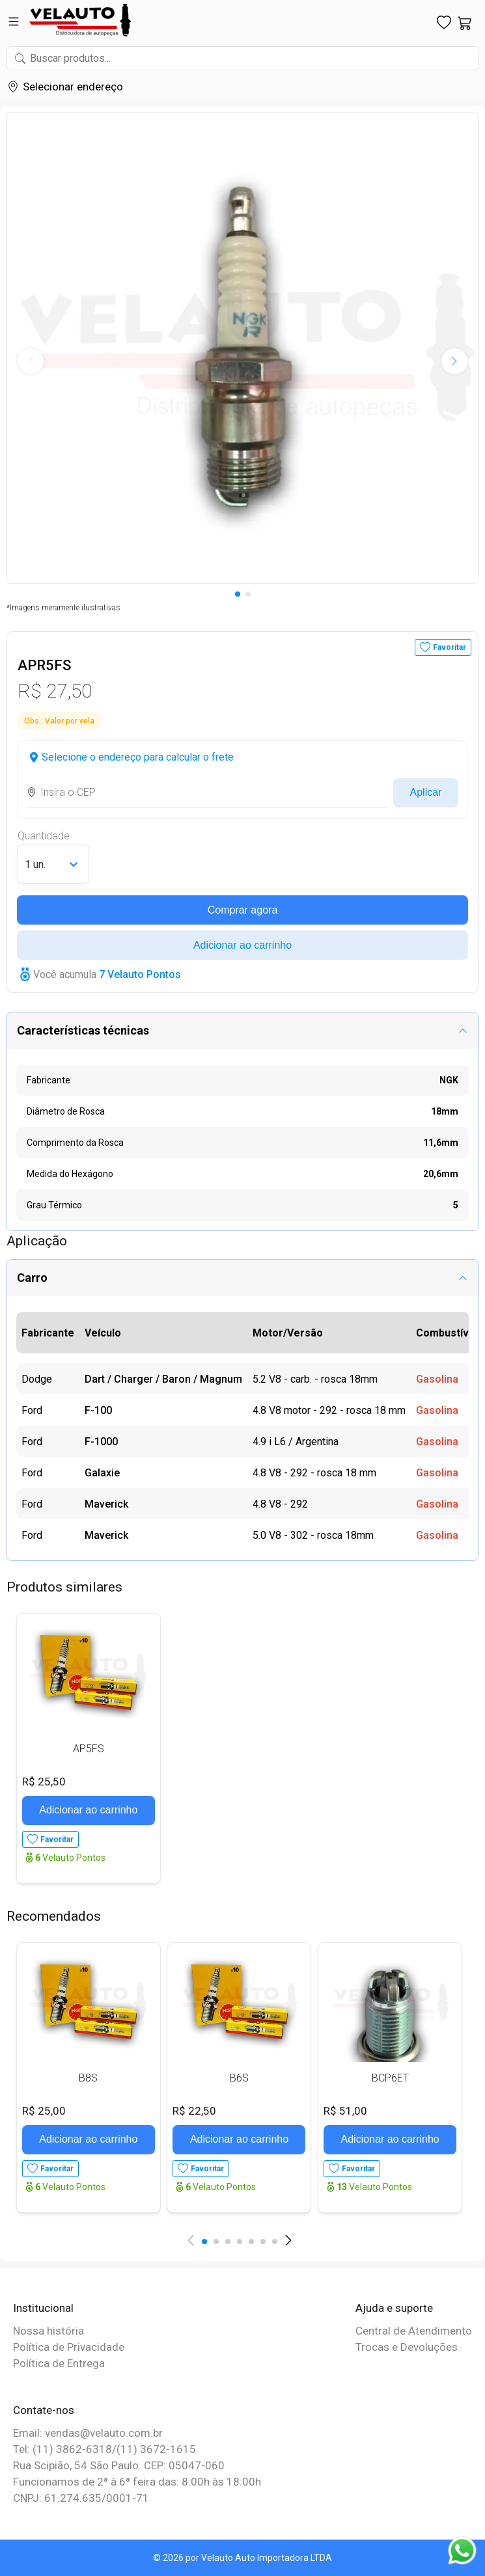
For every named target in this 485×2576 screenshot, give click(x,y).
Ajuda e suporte (394, 2307)
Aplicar (426, 792)
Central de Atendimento (413, 2330)
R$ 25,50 (44, 1781)
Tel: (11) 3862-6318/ (65, 2449)
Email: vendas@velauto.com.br (88, 2432)
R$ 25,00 (44, 2110)
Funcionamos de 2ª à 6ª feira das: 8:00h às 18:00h (137, 2481)
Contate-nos (43, 2410)
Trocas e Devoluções (406, 2346)
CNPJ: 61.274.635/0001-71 (81, 2497)
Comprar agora (243, 909)
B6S (239, 2078)
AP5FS (88, 1748)
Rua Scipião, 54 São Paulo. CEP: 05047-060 (119, 2465)
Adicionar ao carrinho (242, 945)
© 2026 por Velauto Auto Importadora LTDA (242, 2558)
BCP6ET (390, 2078)
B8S (88, 2078)
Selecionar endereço (73, 86)
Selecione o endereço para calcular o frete (138, 757)
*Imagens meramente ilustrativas (63, 607)
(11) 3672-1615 (156, 2449)
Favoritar (449, 647)
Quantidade (44, 836)
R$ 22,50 (194, 2110)
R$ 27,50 (55, 690)
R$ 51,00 (345, 2110)
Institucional (43, 2307)
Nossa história (48, 2330)
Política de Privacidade (68, 2346)
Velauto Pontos (70, 1857)
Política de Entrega (59, 2363)
